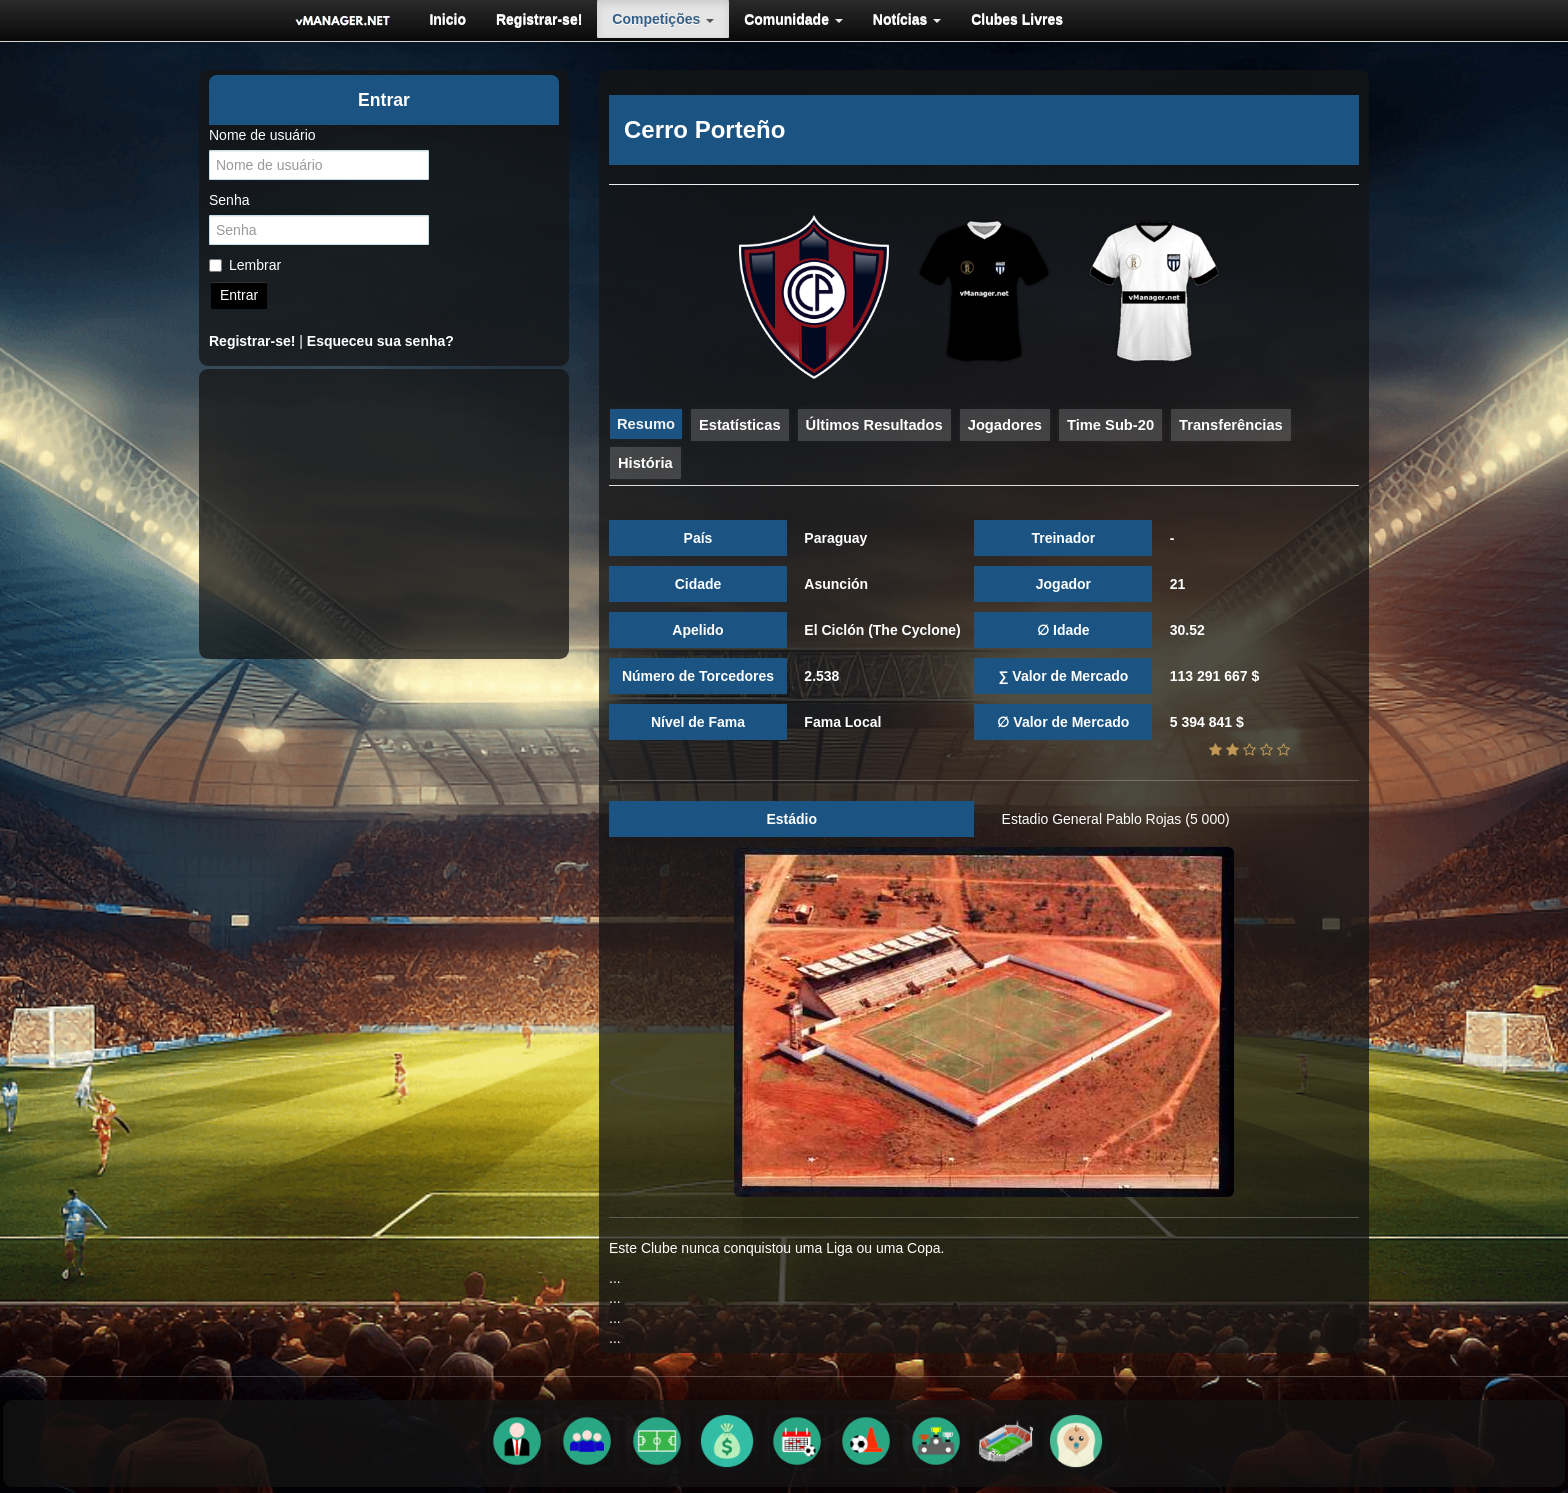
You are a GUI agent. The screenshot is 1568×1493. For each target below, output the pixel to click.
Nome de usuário (262, 135)
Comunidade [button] (793, 19)
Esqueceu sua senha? (380, 341)
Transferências (1231, 425)
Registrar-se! (539, 19)
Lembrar (245, 265)
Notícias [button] (907, 19)
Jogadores (1005, 425)
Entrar (239, 295)
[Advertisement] (384, 514)
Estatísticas (740, 425)
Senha (229, 200)
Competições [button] (663, 19)
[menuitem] (447, 19)
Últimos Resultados (874, 425)
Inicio (447, 19)
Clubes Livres (1017, 19)
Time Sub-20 (1110, 425)
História (645, 463)
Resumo (646, 424)
